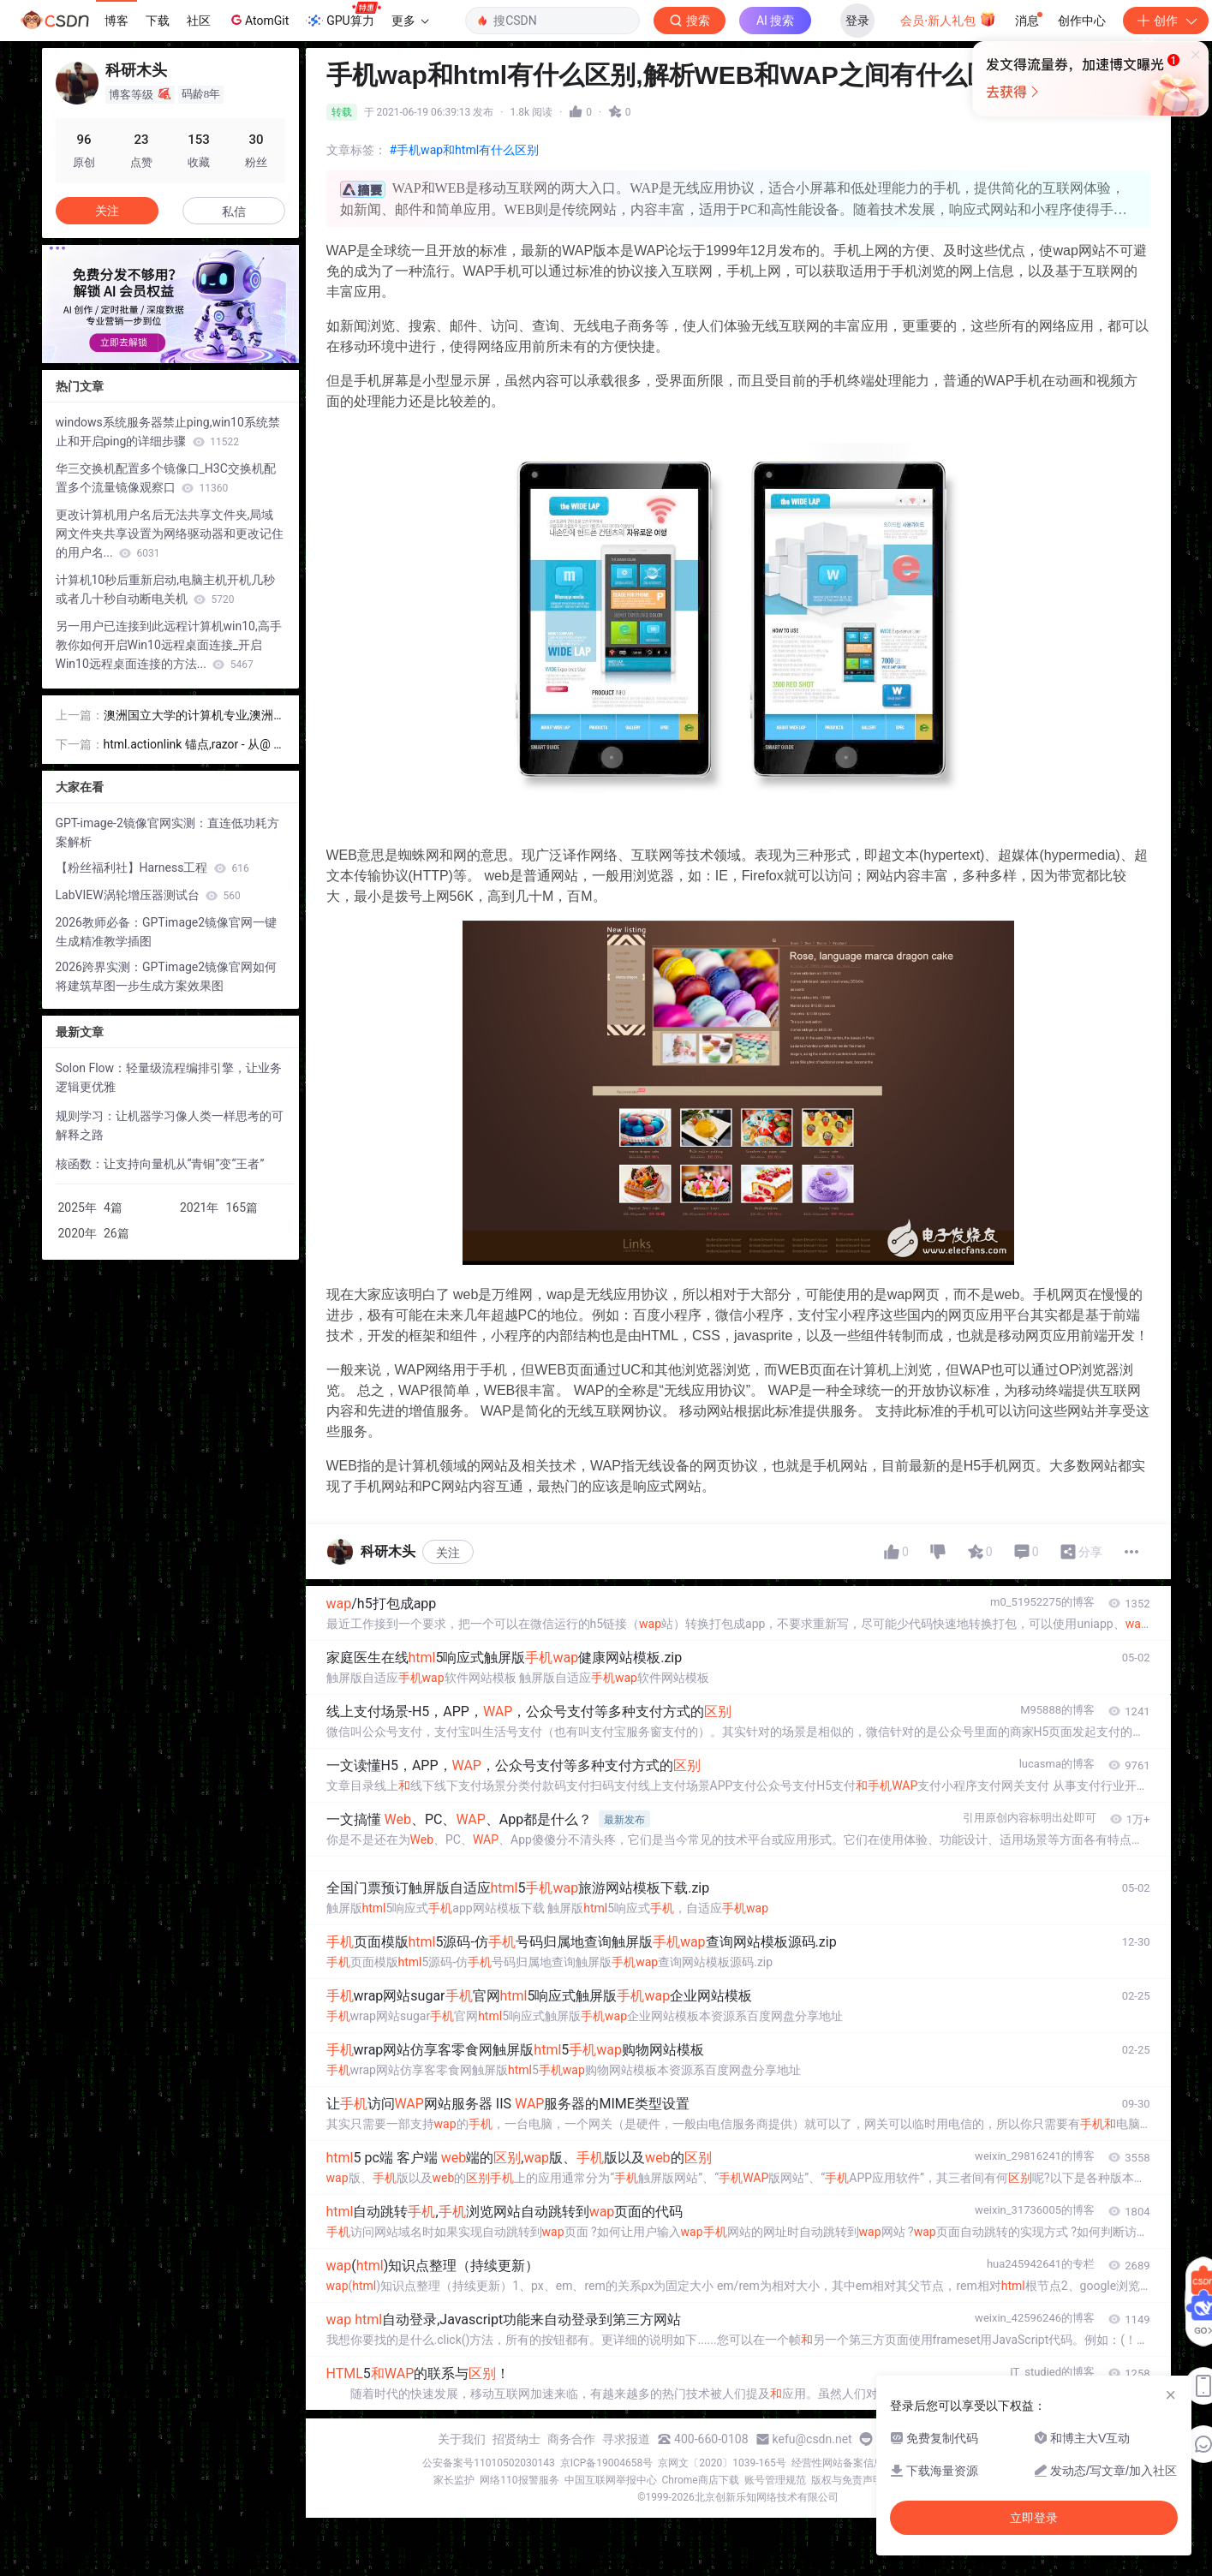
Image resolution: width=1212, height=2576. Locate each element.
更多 (410, 20)
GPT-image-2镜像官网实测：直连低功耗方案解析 (167, 832)
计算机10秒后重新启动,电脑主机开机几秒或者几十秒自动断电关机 (166, 589)
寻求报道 (626, 2439)
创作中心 (1082, 20)
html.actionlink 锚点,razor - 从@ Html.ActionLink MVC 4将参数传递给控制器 (193, 745)
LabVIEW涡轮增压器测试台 (148, 895)
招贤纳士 (516, 2439)
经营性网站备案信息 (837, 2463)
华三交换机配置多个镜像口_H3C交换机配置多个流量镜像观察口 (166, 478)
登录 (857, 20)
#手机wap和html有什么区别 (465, 150)
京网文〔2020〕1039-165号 (722, 2463)
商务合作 (571, 2439)
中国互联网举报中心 (610, 2480)
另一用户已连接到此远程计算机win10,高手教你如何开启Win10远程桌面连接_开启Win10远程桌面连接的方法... (169, 645)
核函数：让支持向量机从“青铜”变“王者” (160, 1164)
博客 (116, 20)
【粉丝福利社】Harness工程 (152, 867)
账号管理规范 (775, 2480)
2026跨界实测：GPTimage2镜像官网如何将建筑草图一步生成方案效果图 (167, 976)
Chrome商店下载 (700, 2480)
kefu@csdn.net (812, 2439)
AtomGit (258, 19)
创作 (1166, 20)
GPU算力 (343, 15)
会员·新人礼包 (947, 18)
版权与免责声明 (847, 2480)
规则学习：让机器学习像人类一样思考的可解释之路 (170, 1125)
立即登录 (731, 162)
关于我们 (462, 2439)
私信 (234, 211)
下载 (158, 20)
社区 (199, 20)
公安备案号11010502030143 (488, 2463)
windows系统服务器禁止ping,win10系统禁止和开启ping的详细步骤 (168, 431)
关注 (448, 1552)
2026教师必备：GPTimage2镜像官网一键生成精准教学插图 (167, 931)
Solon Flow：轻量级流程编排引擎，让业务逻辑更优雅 (169, 1077)
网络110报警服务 (519, 2480)
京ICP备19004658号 (607, 2463)
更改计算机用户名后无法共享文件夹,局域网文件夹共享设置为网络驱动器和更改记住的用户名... (170, 533)
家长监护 (454, 2480)
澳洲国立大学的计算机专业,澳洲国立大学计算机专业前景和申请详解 (194, 716)
